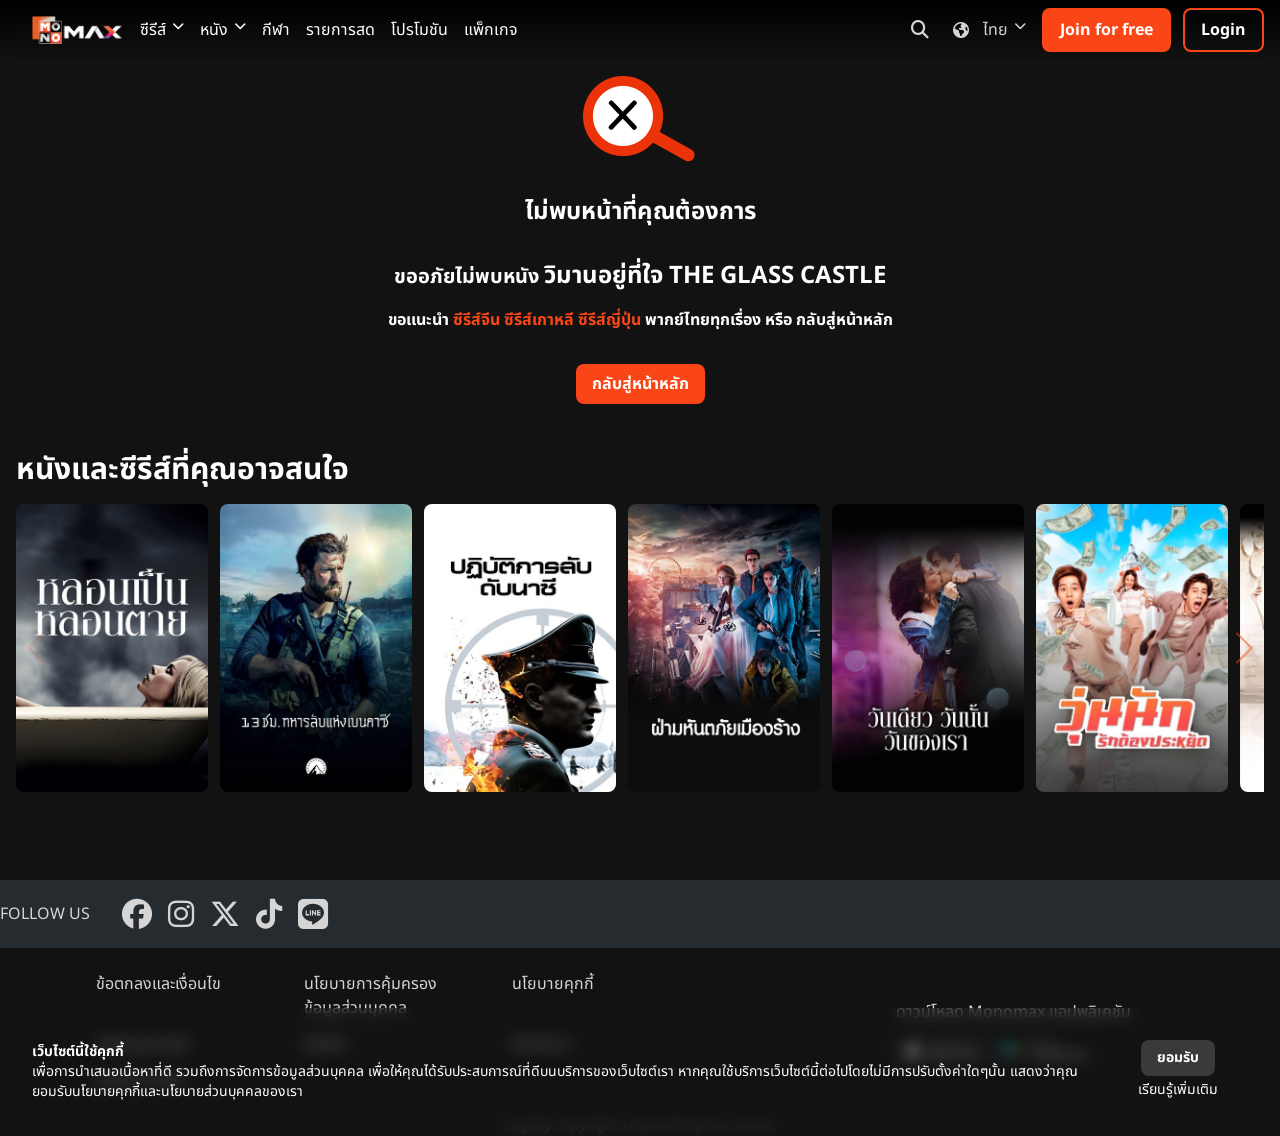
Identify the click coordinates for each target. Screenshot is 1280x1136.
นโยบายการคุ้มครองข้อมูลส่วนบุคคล (370, 996)
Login (1223, 30)
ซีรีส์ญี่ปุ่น (609, 320)
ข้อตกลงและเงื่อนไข (158, 984)
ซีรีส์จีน (476, 320)
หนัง (223, 30)
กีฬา (276, 30)
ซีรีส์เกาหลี (539, 320)
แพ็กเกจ (491, 30)
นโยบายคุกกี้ (553, 984)
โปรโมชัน (419, 30)
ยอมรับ (1178, 1057)
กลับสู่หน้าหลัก (640, 384)
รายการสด (340, 30)
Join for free (1106, 30)
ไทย (985, 30)
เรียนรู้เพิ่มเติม (1178, 1089)
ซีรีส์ (162, 30)
